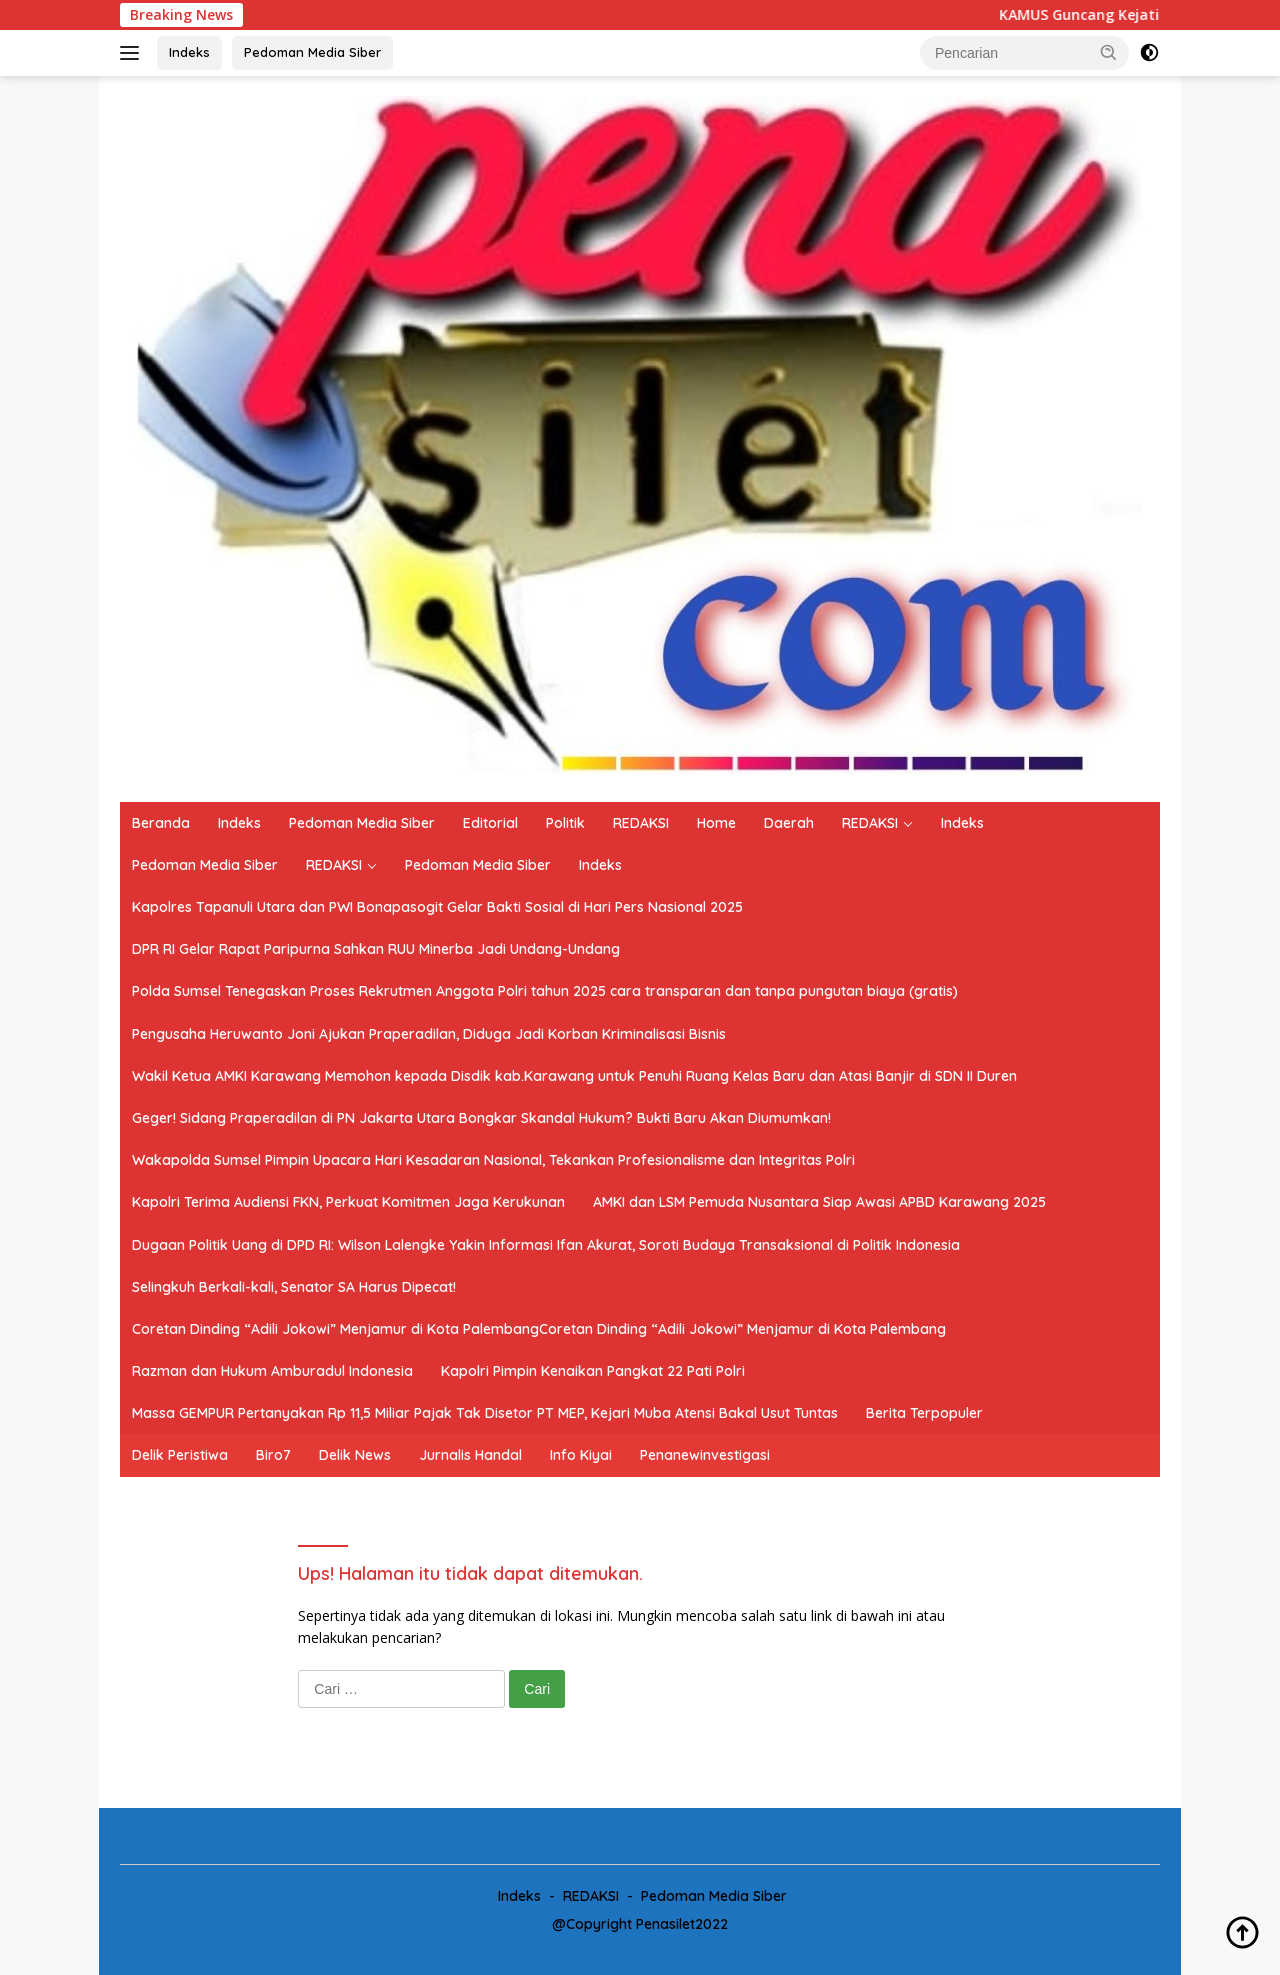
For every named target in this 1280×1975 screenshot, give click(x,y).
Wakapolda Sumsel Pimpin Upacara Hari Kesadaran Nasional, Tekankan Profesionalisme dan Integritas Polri (493, 1160)
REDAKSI (641, 823)
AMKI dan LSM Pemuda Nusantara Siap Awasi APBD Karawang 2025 (819, 1202)
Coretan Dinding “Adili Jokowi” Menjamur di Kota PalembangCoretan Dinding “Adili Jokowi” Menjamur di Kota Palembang (539, 1329)
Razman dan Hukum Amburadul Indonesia (272, 1371)
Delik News (355, 1455)
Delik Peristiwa (180, 1455)
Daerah (789, 823)
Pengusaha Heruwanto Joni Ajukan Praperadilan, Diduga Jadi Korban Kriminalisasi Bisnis (429, 1034)
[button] (1109, 52)
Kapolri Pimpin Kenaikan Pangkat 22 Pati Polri (593, 1371)
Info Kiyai (581, 1455)
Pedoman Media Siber (312, 52)
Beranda (161, 823)
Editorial (490, 823)
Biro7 (273, 1455)
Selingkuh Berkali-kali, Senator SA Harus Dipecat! (294, 1287)
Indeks (189, 52)
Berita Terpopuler (924, 1413)
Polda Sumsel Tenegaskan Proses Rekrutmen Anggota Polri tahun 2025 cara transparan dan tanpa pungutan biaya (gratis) (545, 991)
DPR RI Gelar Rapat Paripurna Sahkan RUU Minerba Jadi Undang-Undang (376, 949)
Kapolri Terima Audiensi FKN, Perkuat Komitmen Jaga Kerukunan (348, 1202)
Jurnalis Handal (470, 1455)
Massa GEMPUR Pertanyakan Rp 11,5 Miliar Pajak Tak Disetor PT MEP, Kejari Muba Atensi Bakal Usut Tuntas (485, 1413)
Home (716, 823)
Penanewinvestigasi (705, 1455)
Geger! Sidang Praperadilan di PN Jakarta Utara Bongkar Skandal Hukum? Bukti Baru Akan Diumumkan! (481, 1118)
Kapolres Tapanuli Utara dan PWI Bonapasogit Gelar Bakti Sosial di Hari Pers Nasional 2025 (437, 907)
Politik (565, 823)
